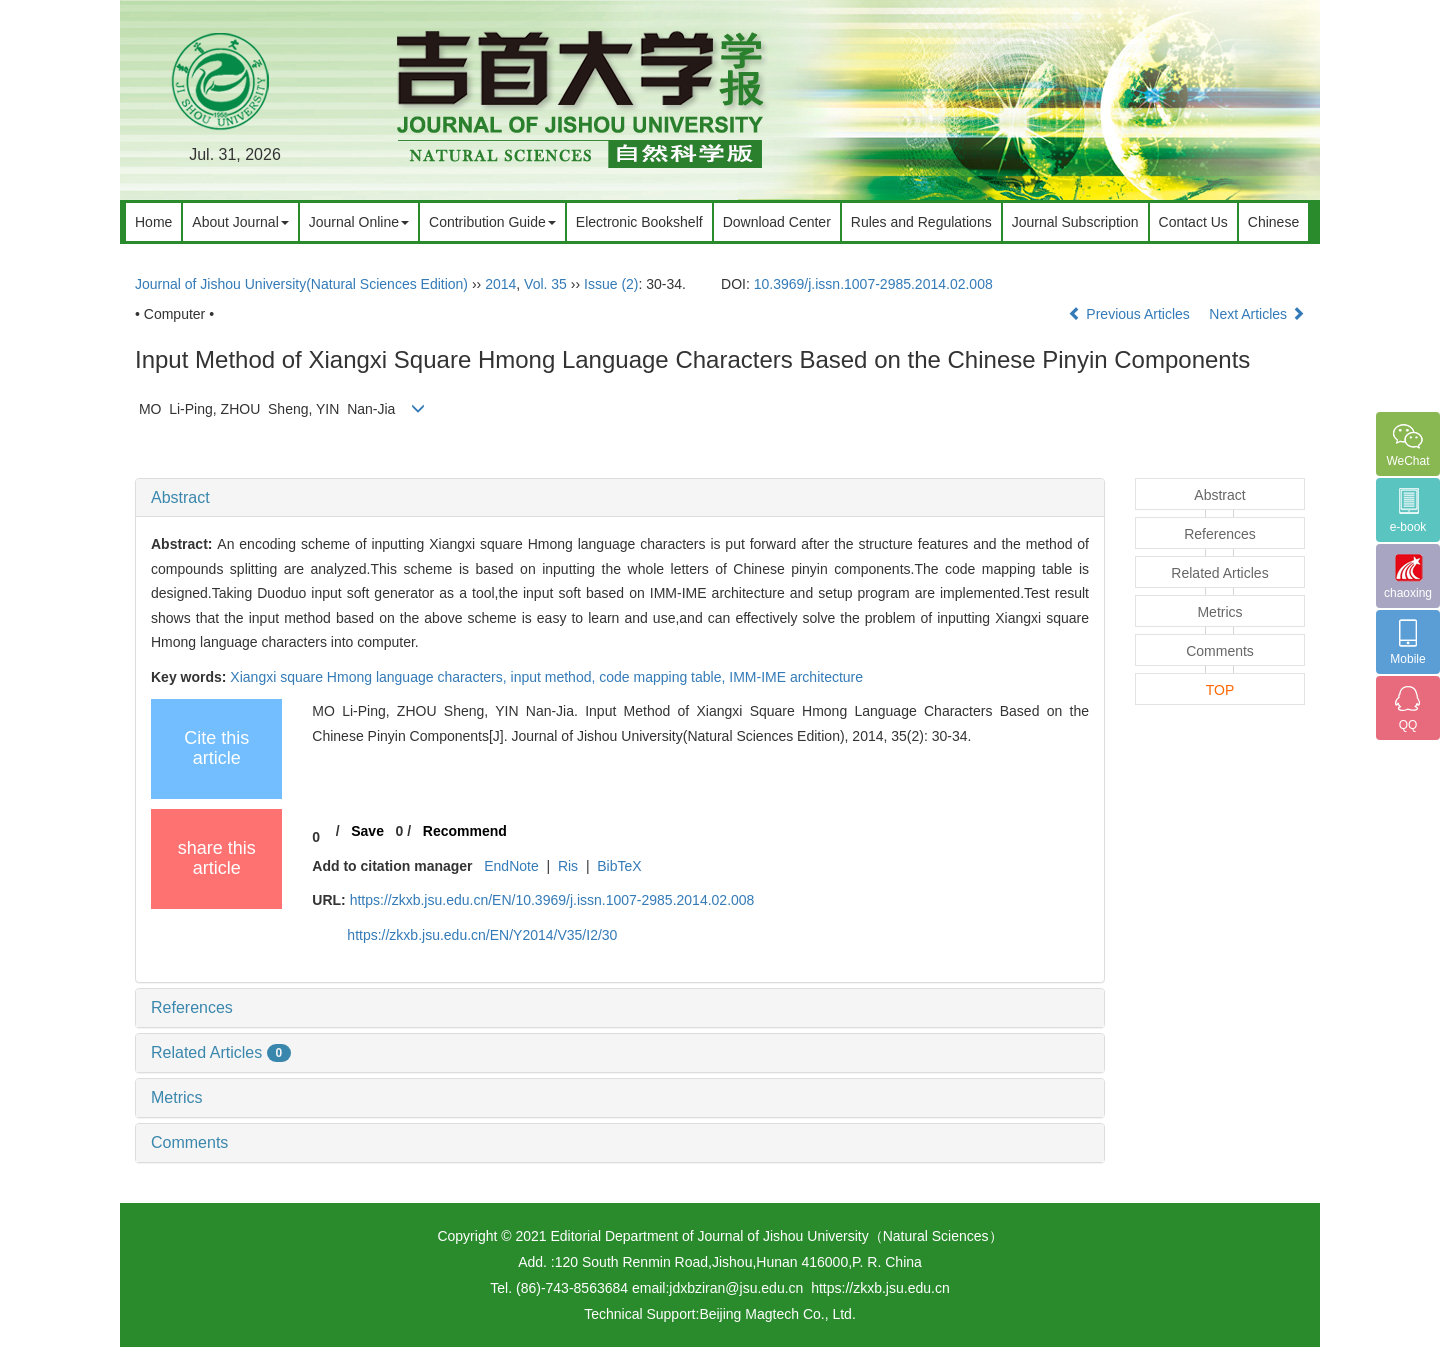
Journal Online (359, 222)
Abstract (180, 497)
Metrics (177, 1097)
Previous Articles (1130, 314)
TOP (1220, 690)
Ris (568, 866)
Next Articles (1257, 314)
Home (153, 222)
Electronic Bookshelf (639, 222)
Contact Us (1193, 222)
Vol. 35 (545, 284)
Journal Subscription (1075, 222)
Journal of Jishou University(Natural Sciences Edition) (301, 284)
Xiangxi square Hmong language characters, (370, 677)
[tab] (620, 498)
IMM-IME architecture (796, 677)
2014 (500, 284)
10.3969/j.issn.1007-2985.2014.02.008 (873, 284)
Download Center (777, 222)
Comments (189, 1142)
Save (367, 831)
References (192, 1007)
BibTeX (619, 866)
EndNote (511, 866)
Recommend (465, 831)
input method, (555, 677)
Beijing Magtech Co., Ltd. (777, 1314)
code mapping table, (664, 677)
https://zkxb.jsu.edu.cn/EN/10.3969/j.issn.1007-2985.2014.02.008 (552, 900)
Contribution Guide (492, 222)
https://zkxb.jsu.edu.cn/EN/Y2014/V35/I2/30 (482, 935)
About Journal (240, 222)
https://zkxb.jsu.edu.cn (880, 1288)
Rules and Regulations (921, 222)
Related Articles (221, 1052)
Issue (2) (611, 284)
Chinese (1273, 222)
